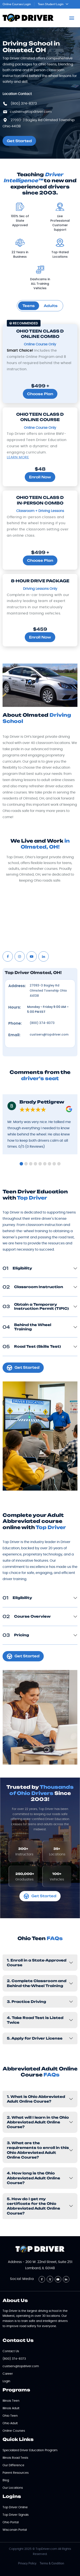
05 (36, 1346)
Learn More (18, 457)
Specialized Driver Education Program (30, 2450)
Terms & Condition (52, 2563)
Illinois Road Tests (15, 2457)
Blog (6, 2480)
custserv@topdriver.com (30, 111)
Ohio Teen (10, 2415)
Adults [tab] (51, 306)
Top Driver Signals (16, 2514)
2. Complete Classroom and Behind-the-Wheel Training (36, 1983)
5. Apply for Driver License (35, 2038)
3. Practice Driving (26, 2001)
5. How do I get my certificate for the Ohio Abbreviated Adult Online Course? (33, 2206)
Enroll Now (40, 477)
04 (36, 1327)
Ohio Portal (11, 2522)
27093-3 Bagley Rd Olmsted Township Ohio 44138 (48, 990)
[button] (21, 1163)
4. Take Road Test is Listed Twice (35, 2020)
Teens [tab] (28, 306)
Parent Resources (16, 2472)
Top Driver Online (15, 2507)
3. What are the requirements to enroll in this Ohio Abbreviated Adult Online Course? (38, 2150)
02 (36, 1287)
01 (35, 1268)
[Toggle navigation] (71, 18)
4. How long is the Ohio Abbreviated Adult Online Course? (33, 2178)
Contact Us (11, 2351)
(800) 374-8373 (24, 103)
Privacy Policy (27, 2563)
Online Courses (14, 2430)
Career (8, 2373)
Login (6, 2381)
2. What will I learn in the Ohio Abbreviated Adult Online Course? (38, 2122)
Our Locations (13, 2487)
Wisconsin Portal (15, 2529)
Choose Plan (40, 394)
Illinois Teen (11, 2400)
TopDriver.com (46, 2548)
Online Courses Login (17, 4)
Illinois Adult (11, 2408)
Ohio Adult (10, 2423)
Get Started (19, 141)
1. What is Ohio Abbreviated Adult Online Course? (36, 2098)
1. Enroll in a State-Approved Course (36, 1962)
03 (36, 1306)
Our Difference (13, 2465)
